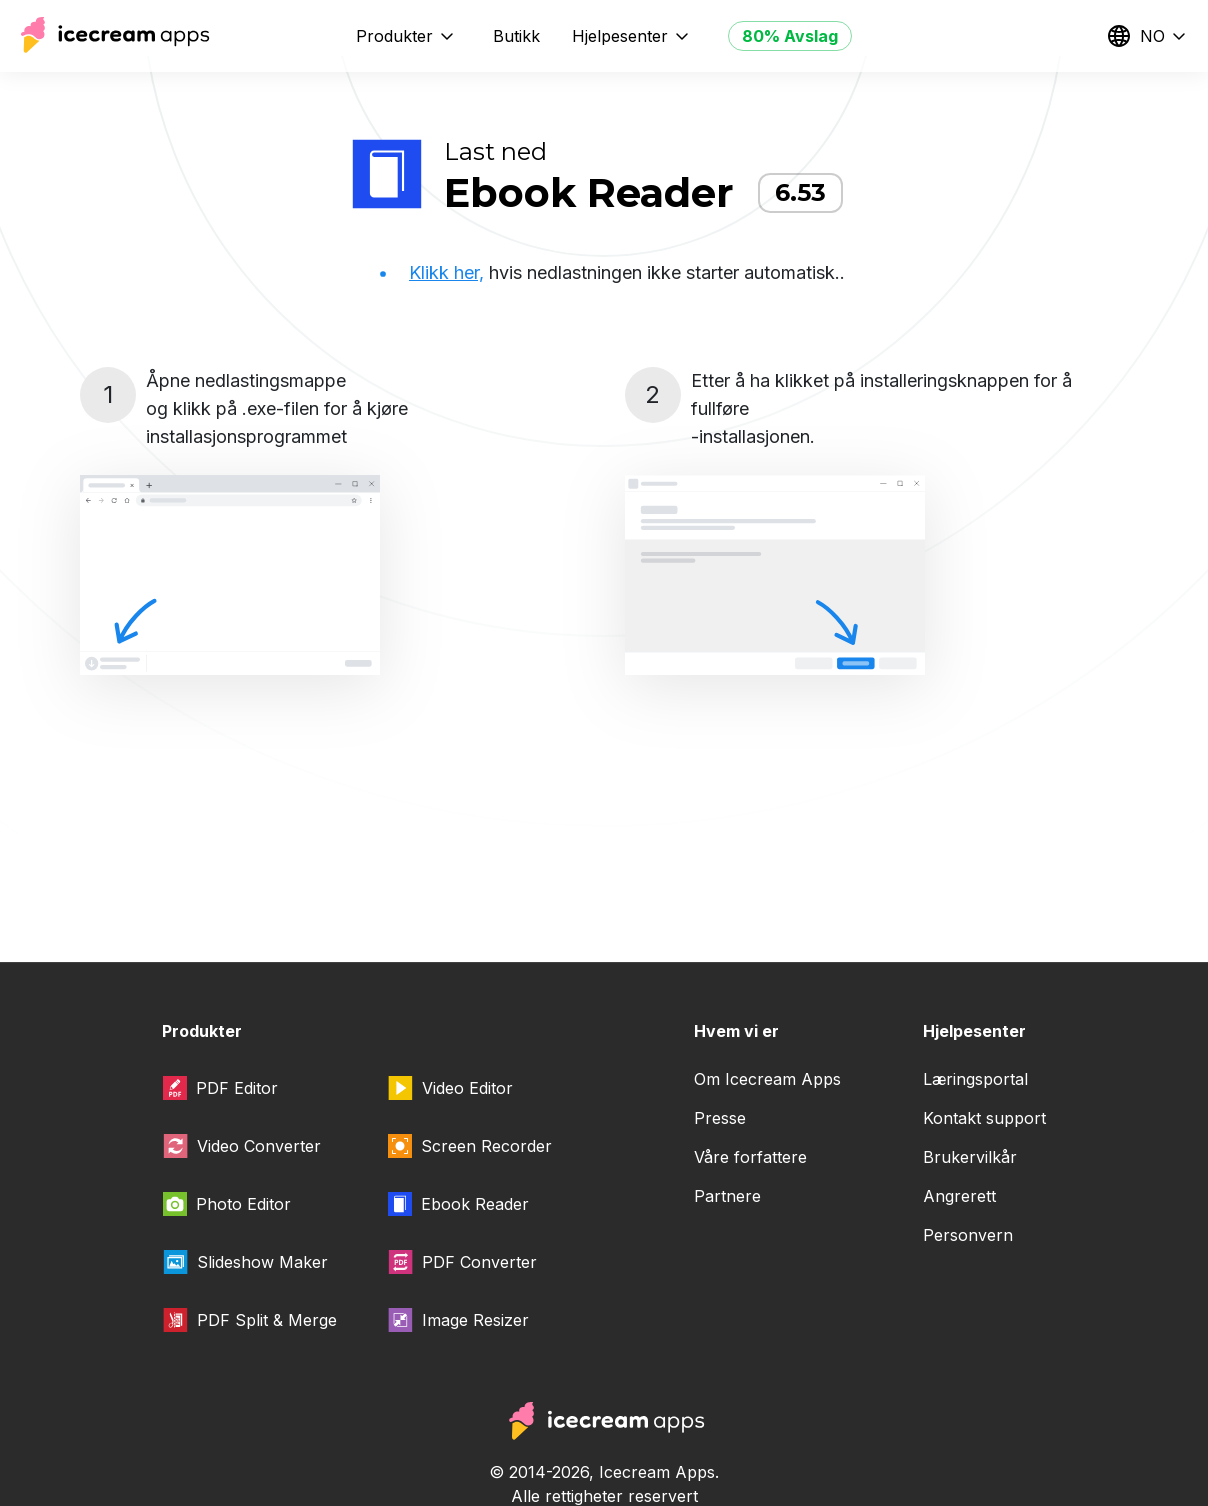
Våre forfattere (750, 1157)
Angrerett (959, 1196)
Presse (720, 1118)
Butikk (516, 36)
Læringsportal (975, 1079)
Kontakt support (984, 1118)
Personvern (968, 1235)
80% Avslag (790, 36)
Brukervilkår (970, 1157)
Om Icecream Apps (767, 1079)
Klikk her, (446, 272)
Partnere (727, 1196)
